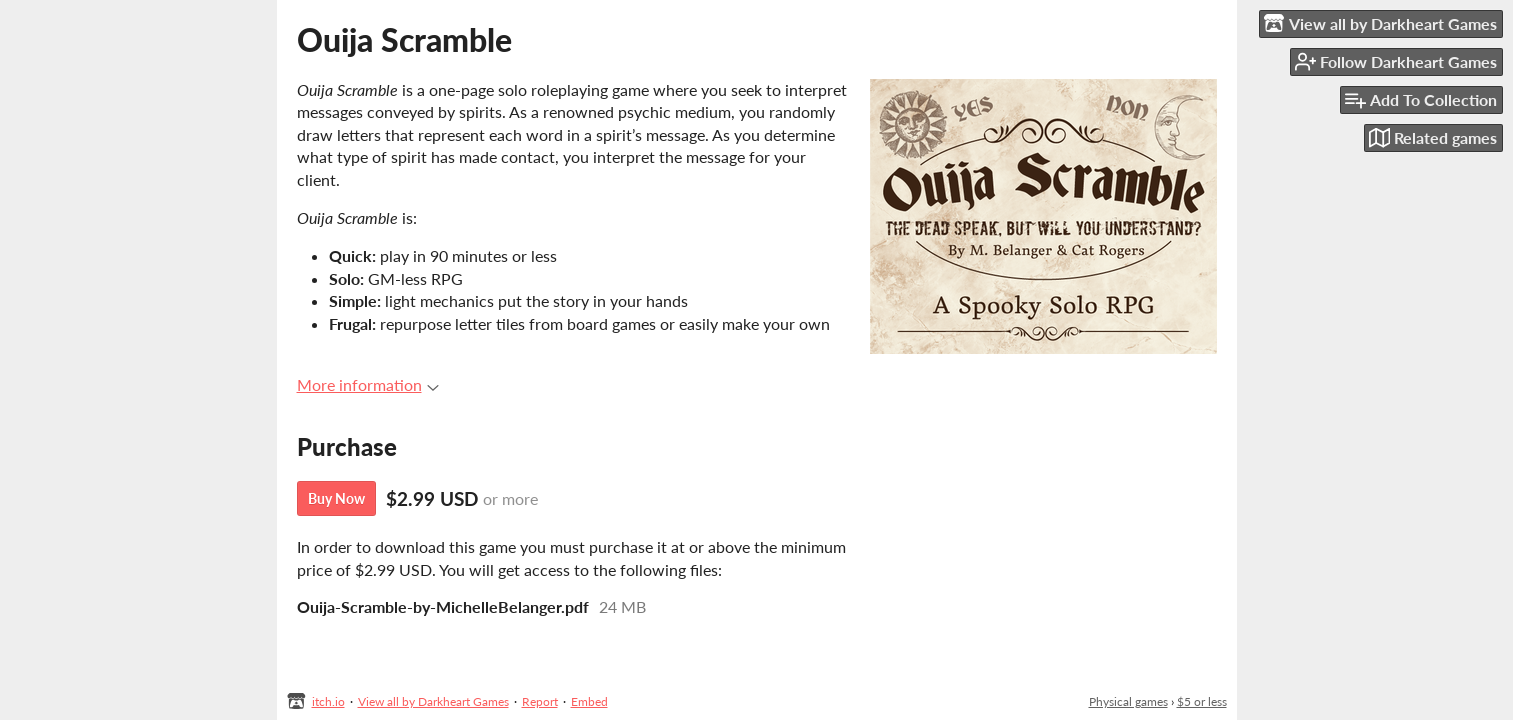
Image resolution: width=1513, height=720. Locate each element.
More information (368, 384)
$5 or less (1202, 701)
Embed (589, 701)
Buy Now (336, 498)
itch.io (328, 701)
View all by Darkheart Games (433, 701)
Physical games (1128, 701)
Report (540, 701)
